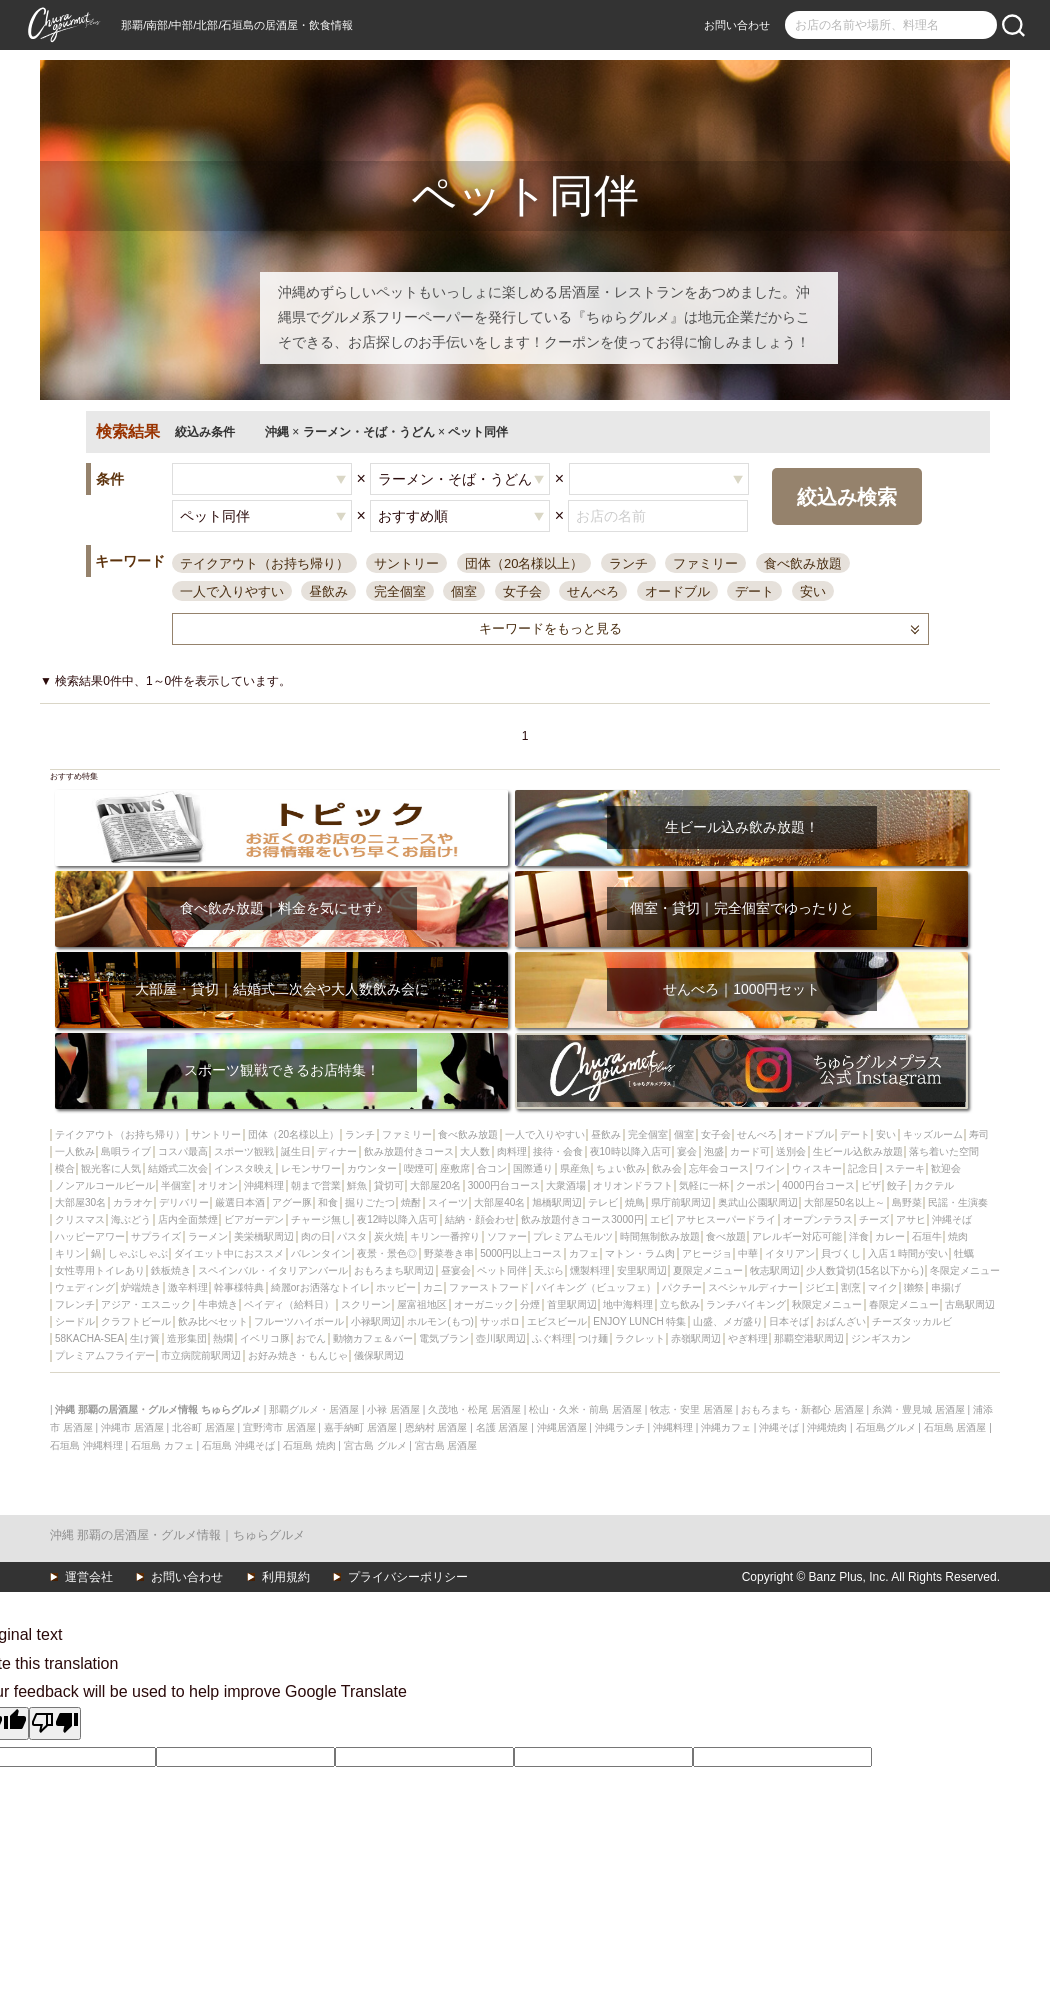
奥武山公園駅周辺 (758, 1202)
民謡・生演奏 (958, 1202)
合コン (492, 1168)
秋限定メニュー (827, 1304)
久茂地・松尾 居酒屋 (474, 1409)
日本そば (789, 1321)
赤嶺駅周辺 (696, 1338)
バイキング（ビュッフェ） (596, 1287)
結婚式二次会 (178, 1168)
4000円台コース (818, 1185)
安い (813, 591)
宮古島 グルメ (375, 1445)
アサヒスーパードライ (726, 1219)
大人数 (475, 1151)
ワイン (770, 1168)
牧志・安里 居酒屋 (691, 1409)
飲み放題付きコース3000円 (582, 1219)
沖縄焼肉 (827, 1427)
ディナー (337, 1151)
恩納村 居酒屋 (436, 1427)
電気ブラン (444, 1338)
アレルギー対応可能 (797, 1236)
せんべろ (593, 591)
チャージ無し (321, 1219)
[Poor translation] (55, 1723)
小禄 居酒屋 (393, 1409)
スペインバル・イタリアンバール (273, 1270)
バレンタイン (321, 1253)
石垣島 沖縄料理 (86, 1445)
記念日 (863, 1168)
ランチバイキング (746, 1304)
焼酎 (411, 1202)
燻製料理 (590, 1270)
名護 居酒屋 (502, 1427)
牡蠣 (964, 1253)
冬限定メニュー (965, 1270)
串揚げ (946, 1287)
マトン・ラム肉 (640, 1253)
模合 (65, 1168)
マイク (883, 1287)
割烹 (851, 1287)
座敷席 (455, 1168)
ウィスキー (817, 1168)
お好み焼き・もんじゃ (298, 1355)
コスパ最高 (183, 1151)
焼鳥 (635, 1202)
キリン (70, 1253)
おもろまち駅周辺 (394, 1270)
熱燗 (223, 1338)
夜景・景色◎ (387, 1253)
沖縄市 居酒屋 (132, 1427)
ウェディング (85, 1287)
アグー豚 (292, 1202)
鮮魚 (357, 1185)
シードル (75, 1321)
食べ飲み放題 (803, 563)
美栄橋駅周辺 (264, 1236)
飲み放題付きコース (409, 1151)
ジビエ (820, 1287)
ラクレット (640, 1338)
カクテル (934, 1185)
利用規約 (286, 1577)
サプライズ (156, 1236)
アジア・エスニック (146, 1304)
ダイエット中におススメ (229, 1253)
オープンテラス (818, 1219)
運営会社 (89, 1577)
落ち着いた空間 (944, 1151)
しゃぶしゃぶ (138, 1253)
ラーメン (208, 1236)
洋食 (859, 1236)
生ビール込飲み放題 (858, 1151)
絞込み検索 (847, 497)
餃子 (897, 1185)
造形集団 (187, 1338)
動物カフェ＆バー (373, 1338)
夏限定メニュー (708, 1270)
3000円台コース (504, 1185)
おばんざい (841, 1321)
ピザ (871, 1185)
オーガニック (484, 1304)
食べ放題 (726, 1236)
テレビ (603, 1202)
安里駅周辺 (642, 1270)
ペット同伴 (502, 1270)
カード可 (750, 1151)
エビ (660, 1219)
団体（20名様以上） (524, 563)
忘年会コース (719, 1168)
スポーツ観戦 (244, 1151)
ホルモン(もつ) (440, 1321)
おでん (311, 1338)
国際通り (533, 1168)
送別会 (791, 1151)
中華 (748, 1253)
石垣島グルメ (886, 1427)
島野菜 (907, 1202)
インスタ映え (244, 1168)
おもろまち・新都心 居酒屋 (802, 1409)
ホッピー (396, 1287)
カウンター (372, 1168)
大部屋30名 (80, 1202)
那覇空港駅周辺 (809, 1338)
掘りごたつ (370, 1202)
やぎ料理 (748, 1338)
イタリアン (790, 1253)
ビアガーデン (254, 1219)
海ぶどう (131, 1219)
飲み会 (667, 1168)
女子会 (522, 591)
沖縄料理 (264, 1185)
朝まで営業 (316, 1185)
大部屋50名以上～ (844, 1202)
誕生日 (296, 1151)
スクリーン (366, 1304)
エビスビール (557, 1321)
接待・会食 (558, 1151)
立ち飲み (680, 1304)
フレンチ (75, 1304)
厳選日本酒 (240, 1202)
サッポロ (500, 1321)
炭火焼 (389, 1236)
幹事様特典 (239, 1287)
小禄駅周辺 (376, 1321)
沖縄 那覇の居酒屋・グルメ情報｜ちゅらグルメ (177, 1535)
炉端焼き (141, 1287)
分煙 (530, 1304)
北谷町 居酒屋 (203, 1427)
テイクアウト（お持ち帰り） (264, 563)
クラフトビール (136, 1321)
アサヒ (911, 1219)
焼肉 (958, 1236)
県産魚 (575, 1168)
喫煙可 (419, 1168)
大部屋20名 (435, 1185)
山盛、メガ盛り (728, 1321)
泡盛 (714, 1151)
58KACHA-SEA (89, 1338)
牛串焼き (218, 1304)
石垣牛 (927, 1236)
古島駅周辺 (970, 1304)
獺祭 (914, 1287)
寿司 (979, 1134)
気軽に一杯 (704, 1185)
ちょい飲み (621, 1168)
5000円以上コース (521, 1253)
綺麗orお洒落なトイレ (320, 1287)
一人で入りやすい (232, 591)
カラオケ (133, 1202)
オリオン (218, 1185)
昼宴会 (456, 1270)
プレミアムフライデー (105, 1355)
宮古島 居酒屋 (446, 1445)
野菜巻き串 (449, 1253)
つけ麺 (593, 1338)
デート (754, 591)
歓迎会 (946, 1168)
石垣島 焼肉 (309, 1445)
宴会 (687, 1151)
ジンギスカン (881, 1338)
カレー (890, 1236)
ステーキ (905, 1168)
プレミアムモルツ (573, 1236)
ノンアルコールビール (105, 1185)
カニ (433, 1287)
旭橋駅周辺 (557, 1202)
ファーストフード (489, 1287)
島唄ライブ (126, 1151)
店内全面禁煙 (188, 1219)
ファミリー (705, 563)
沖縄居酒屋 (562, 1427)
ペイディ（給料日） (289, 1304)
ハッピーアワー (90, 1236)
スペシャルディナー (753, 1287)
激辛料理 (188, 1287)
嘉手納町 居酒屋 (360, 1427)
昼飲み (328, 591)
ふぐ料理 (552, 1338)
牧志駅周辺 (775, 1270)
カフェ (584, 1253)
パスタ (352, 1236)
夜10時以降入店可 (630, 1151)
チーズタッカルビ (912, 1321)
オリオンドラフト (633, 1185)
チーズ (874, 1219)
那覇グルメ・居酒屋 (314, 1409)
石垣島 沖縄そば (238, 1445)
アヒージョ (707, 1253)
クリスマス (80, 1219)
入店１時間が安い (908, 1253)
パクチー (682, 1287)
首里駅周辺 (572, 1304)
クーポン (756, 1185)
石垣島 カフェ (162, 1445)
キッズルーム (933, 1134)
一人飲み (75, 1151)
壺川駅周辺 (501, 1338)
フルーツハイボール (299, 1321)
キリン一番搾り (445, 1236)
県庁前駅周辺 (681, 1202)
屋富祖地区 (422, 1304)
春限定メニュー (904, 1304)
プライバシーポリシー (408, 1577)
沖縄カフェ (726, 1427)
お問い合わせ (737, 25)
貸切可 (389, 1185)
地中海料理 (628, 1304)
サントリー (406, 563)
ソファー (507, 1236)
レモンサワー (311, 1168)
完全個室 (400, 591)
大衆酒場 (566, 1185)
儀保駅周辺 (379, 1355)
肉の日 (316, 1236)
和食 (328, 1202)
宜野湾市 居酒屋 (279, 1427)
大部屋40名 (499, 1202)
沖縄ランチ (620, 1427)
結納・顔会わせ (480, 1219)
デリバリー (184, 1202)
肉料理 (512, 1151)
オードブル (677, 591)
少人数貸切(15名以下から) (865, 1270)
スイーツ (448, 1202)
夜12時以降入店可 (397, 1219)
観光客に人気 (111, 1168)
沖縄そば (952, 1219)
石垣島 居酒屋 (955, 1427)
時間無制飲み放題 (660, 1236)
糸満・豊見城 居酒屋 (918, 1409)
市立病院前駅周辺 (201, 1355)
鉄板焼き (171, 1270)
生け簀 (145, 1338)
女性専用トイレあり (100, 1270)
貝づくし (841, 1253)
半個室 (176, 1185)
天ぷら (549, 1270)
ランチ (628, 563)
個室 (464, 591)
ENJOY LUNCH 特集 (639, 1321)
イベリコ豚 (265, 1338)
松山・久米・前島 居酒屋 (585, 1409)
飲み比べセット (213, 1321)
